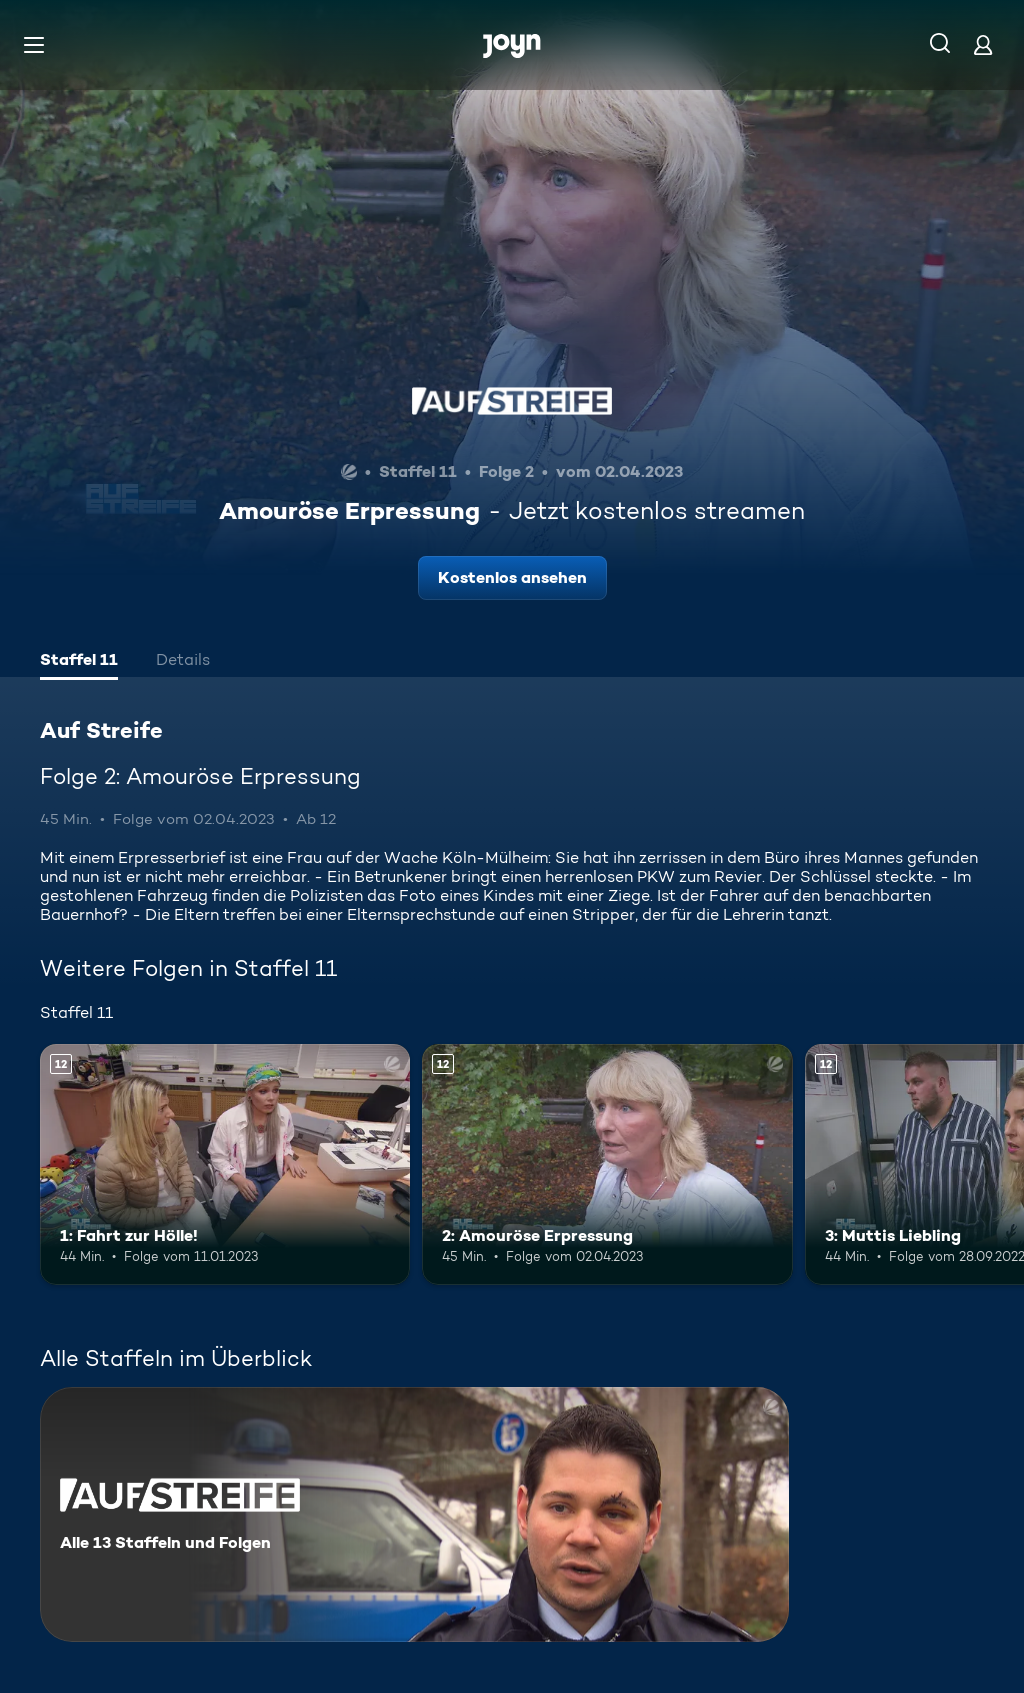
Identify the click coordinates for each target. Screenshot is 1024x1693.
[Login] (983, 44)
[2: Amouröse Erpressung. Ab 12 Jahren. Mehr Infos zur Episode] (607, 1164)
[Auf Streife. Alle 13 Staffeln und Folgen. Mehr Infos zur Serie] (414, 1514)
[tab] (79, 662)
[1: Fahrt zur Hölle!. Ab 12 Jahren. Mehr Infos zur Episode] (225, 1164)
